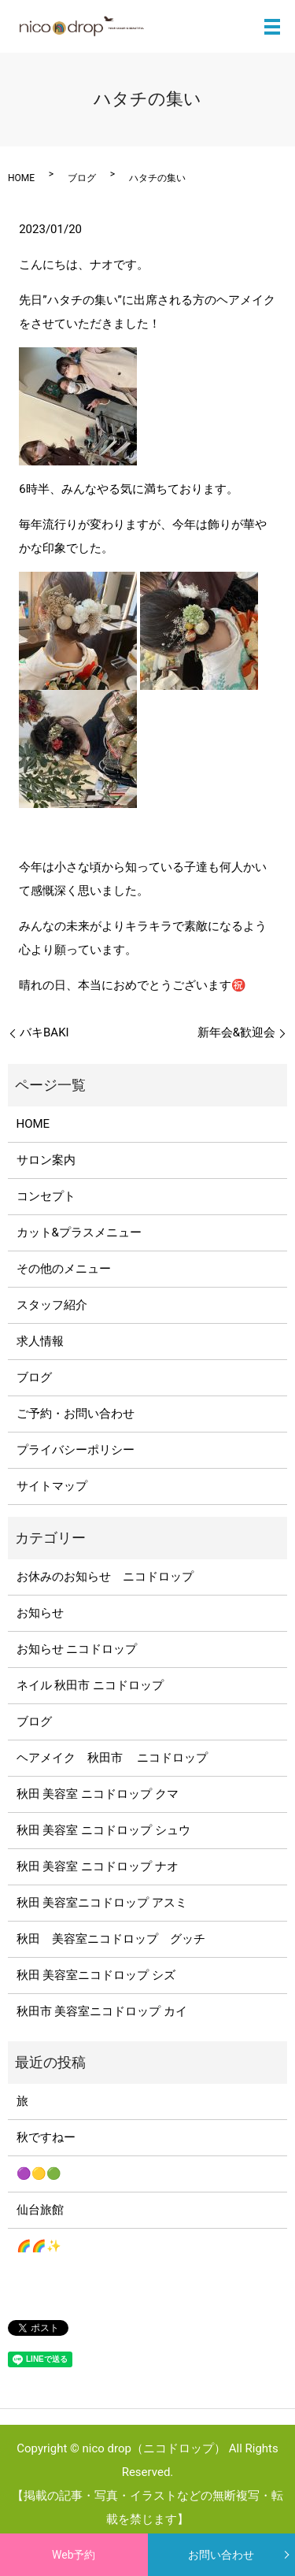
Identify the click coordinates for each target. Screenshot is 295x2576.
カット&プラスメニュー (79, 1232)
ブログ (82, 177)
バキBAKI (44, 1032)
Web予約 (74, 2554)
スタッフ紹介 (52, 1305)
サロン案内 (46, 1160)
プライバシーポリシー (76, 1450)
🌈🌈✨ (39, 2246)
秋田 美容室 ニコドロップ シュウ (103, 1830)
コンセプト (46, 1196)
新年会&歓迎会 (236, 1032)
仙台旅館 (40, 2210)
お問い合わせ (221, 2554)
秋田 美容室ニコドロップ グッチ (111, 1939)
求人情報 (40, 1341)
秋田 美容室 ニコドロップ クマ (98, 1794)
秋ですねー (46, 2137)
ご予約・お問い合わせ (76, 1414)
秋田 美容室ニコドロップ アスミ (102, 1903)
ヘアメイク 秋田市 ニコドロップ (112, 1758)
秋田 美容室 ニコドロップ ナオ (98, 1866)
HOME (21, 177)
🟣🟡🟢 (39, 2173)
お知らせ (40, 1613)
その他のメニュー (64, 1269)
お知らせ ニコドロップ (77, 1649)
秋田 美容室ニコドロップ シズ (96, 1975)
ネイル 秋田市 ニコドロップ (90, 1685)
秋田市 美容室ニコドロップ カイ (102, 2011)
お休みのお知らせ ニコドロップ (111, 1577)
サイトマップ (52, 1486)
